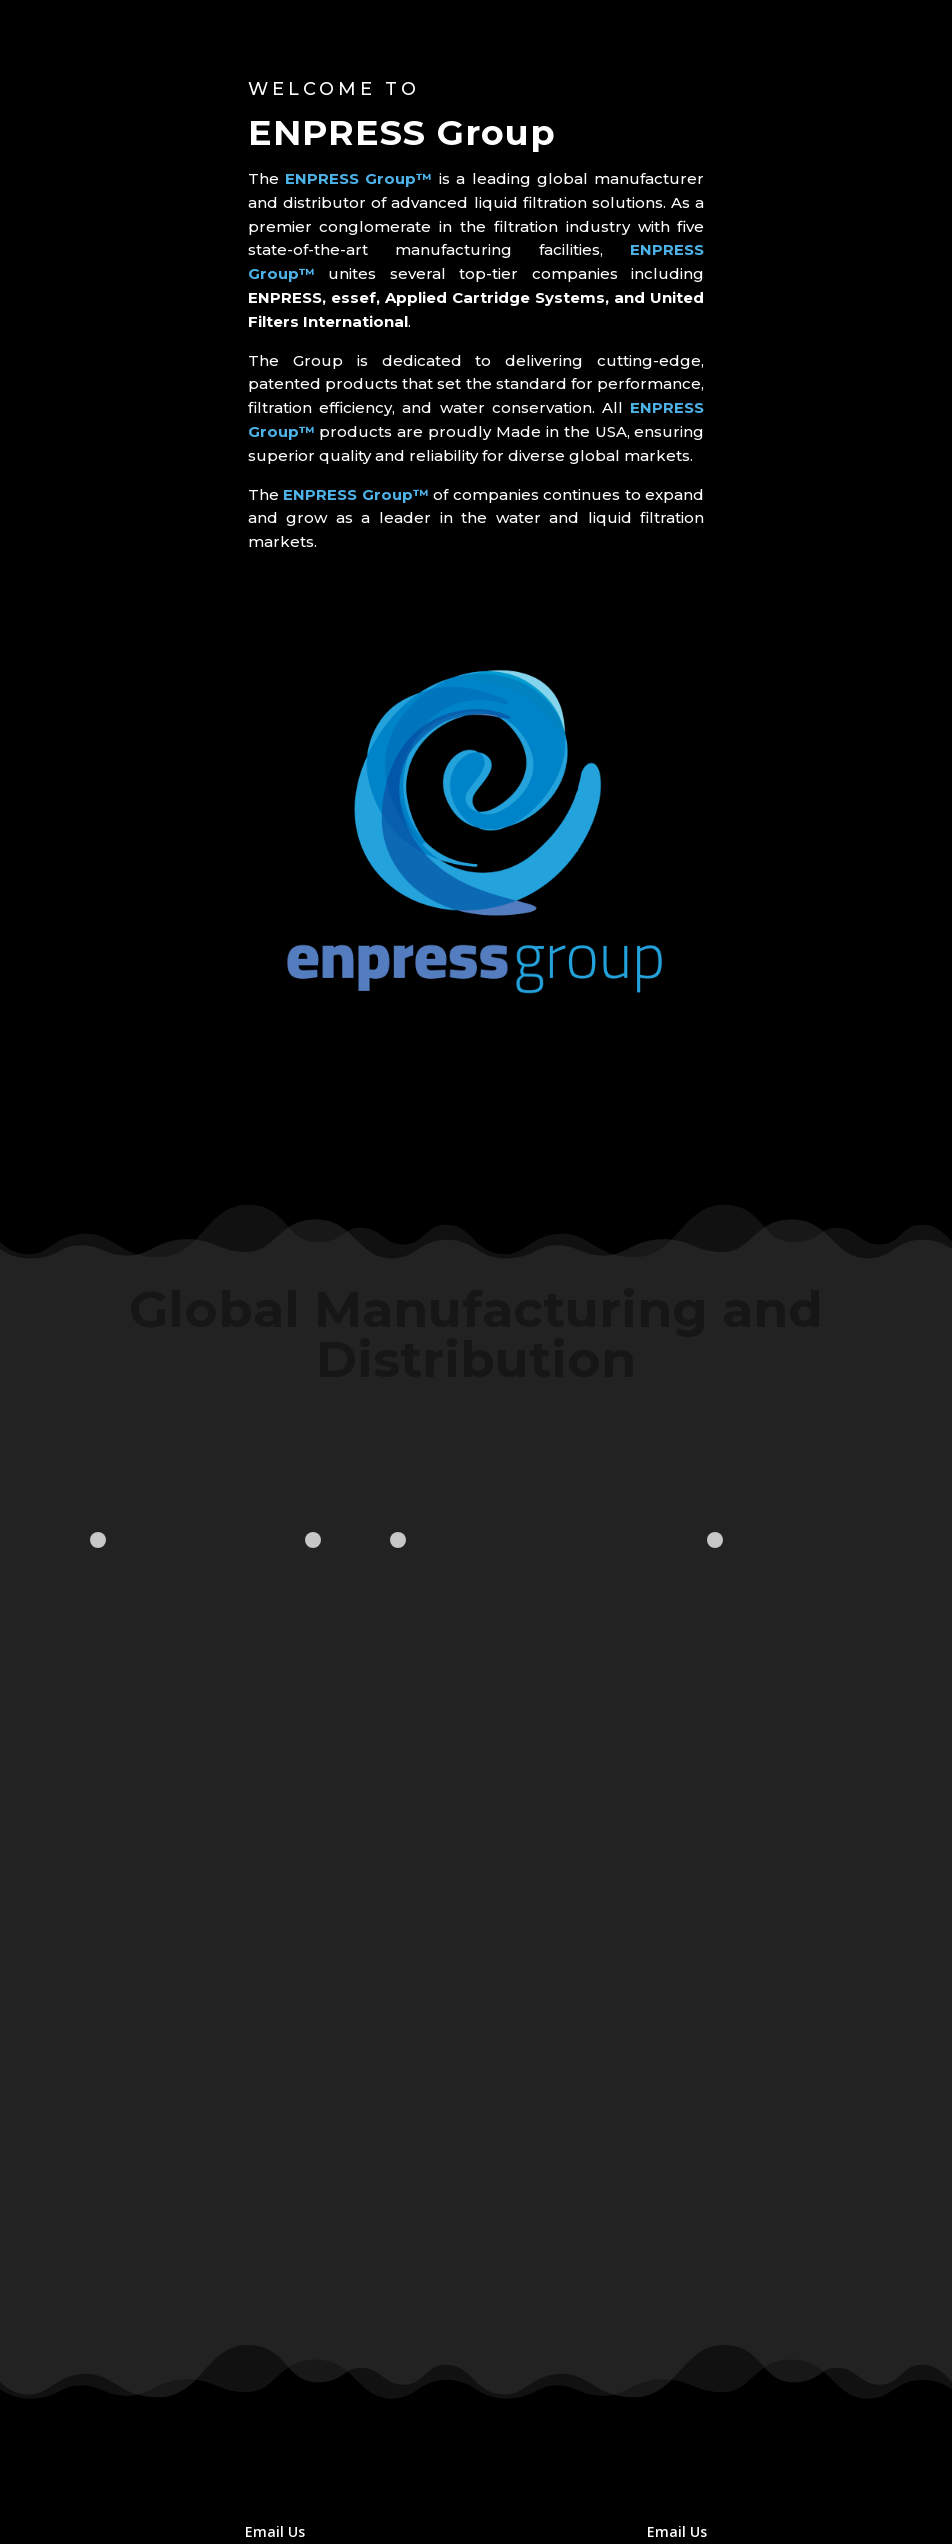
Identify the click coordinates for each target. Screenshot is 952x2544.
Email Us (275, 2531)
